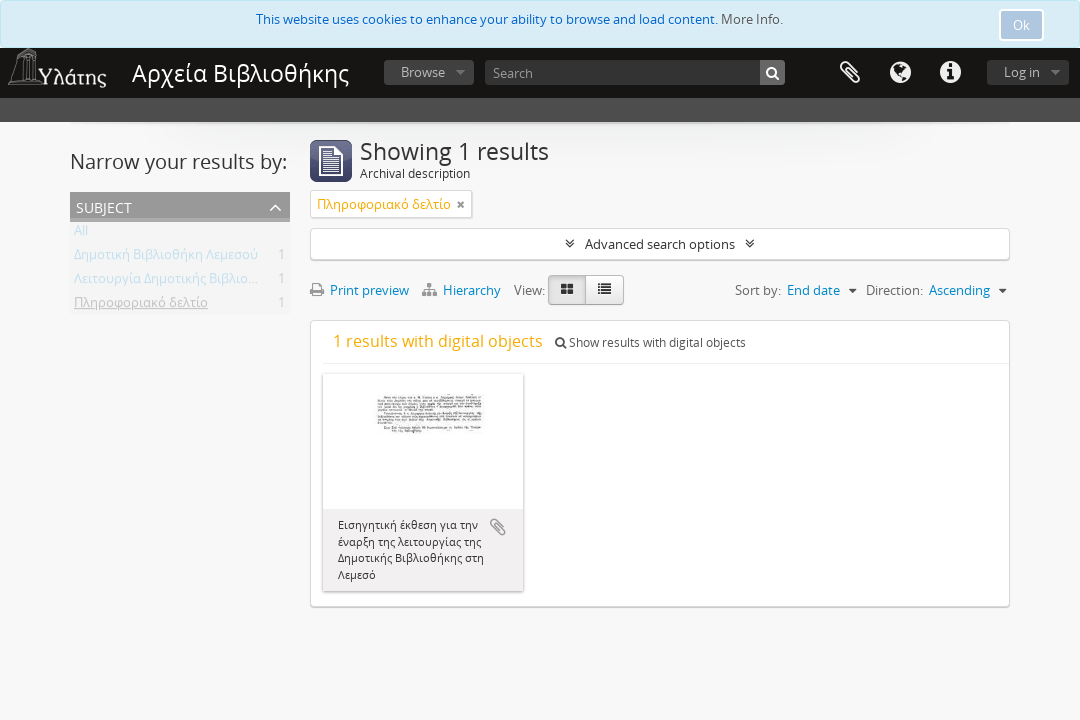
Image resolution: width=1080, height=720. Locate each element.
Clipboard (850, 73)
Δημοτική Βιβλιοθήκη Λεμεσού (166, 258)
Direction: (894, 290)
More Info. (752, 19)
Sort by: (758, 290)
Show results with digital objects (650, 342)
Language (900, 73)
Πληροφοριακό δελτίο (141, 306)
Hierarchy (463, 290)
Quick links (950, 73)
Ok (1021, 25)
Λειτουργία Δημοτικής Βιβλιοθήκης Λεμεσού (207, 282)
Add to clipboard (498, 527)
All (81, 234)
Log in (1022, 72)
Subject (104, 205)
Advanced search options (660, 244)
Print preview (359, 290)
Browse (423, 72)
